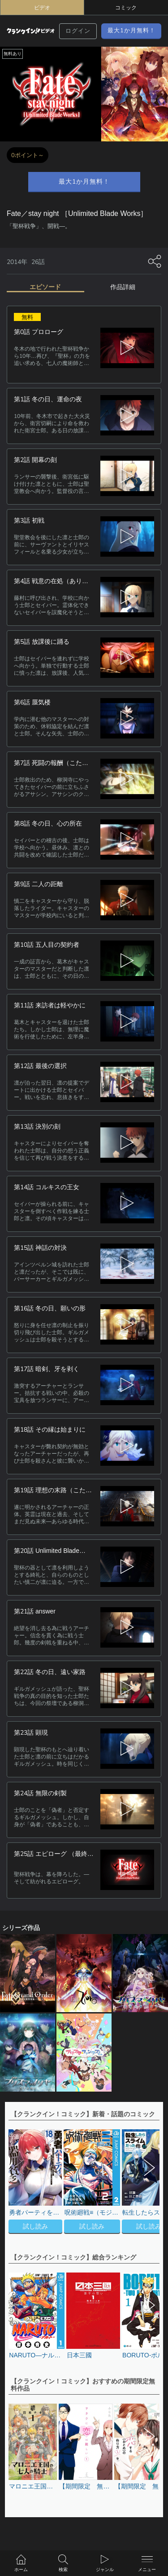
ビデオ (42, 7)
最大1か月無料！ (131, 30)
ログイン (77, 30)
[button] (148, 2182)
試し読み (35, 2225)
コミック (126, 7)
